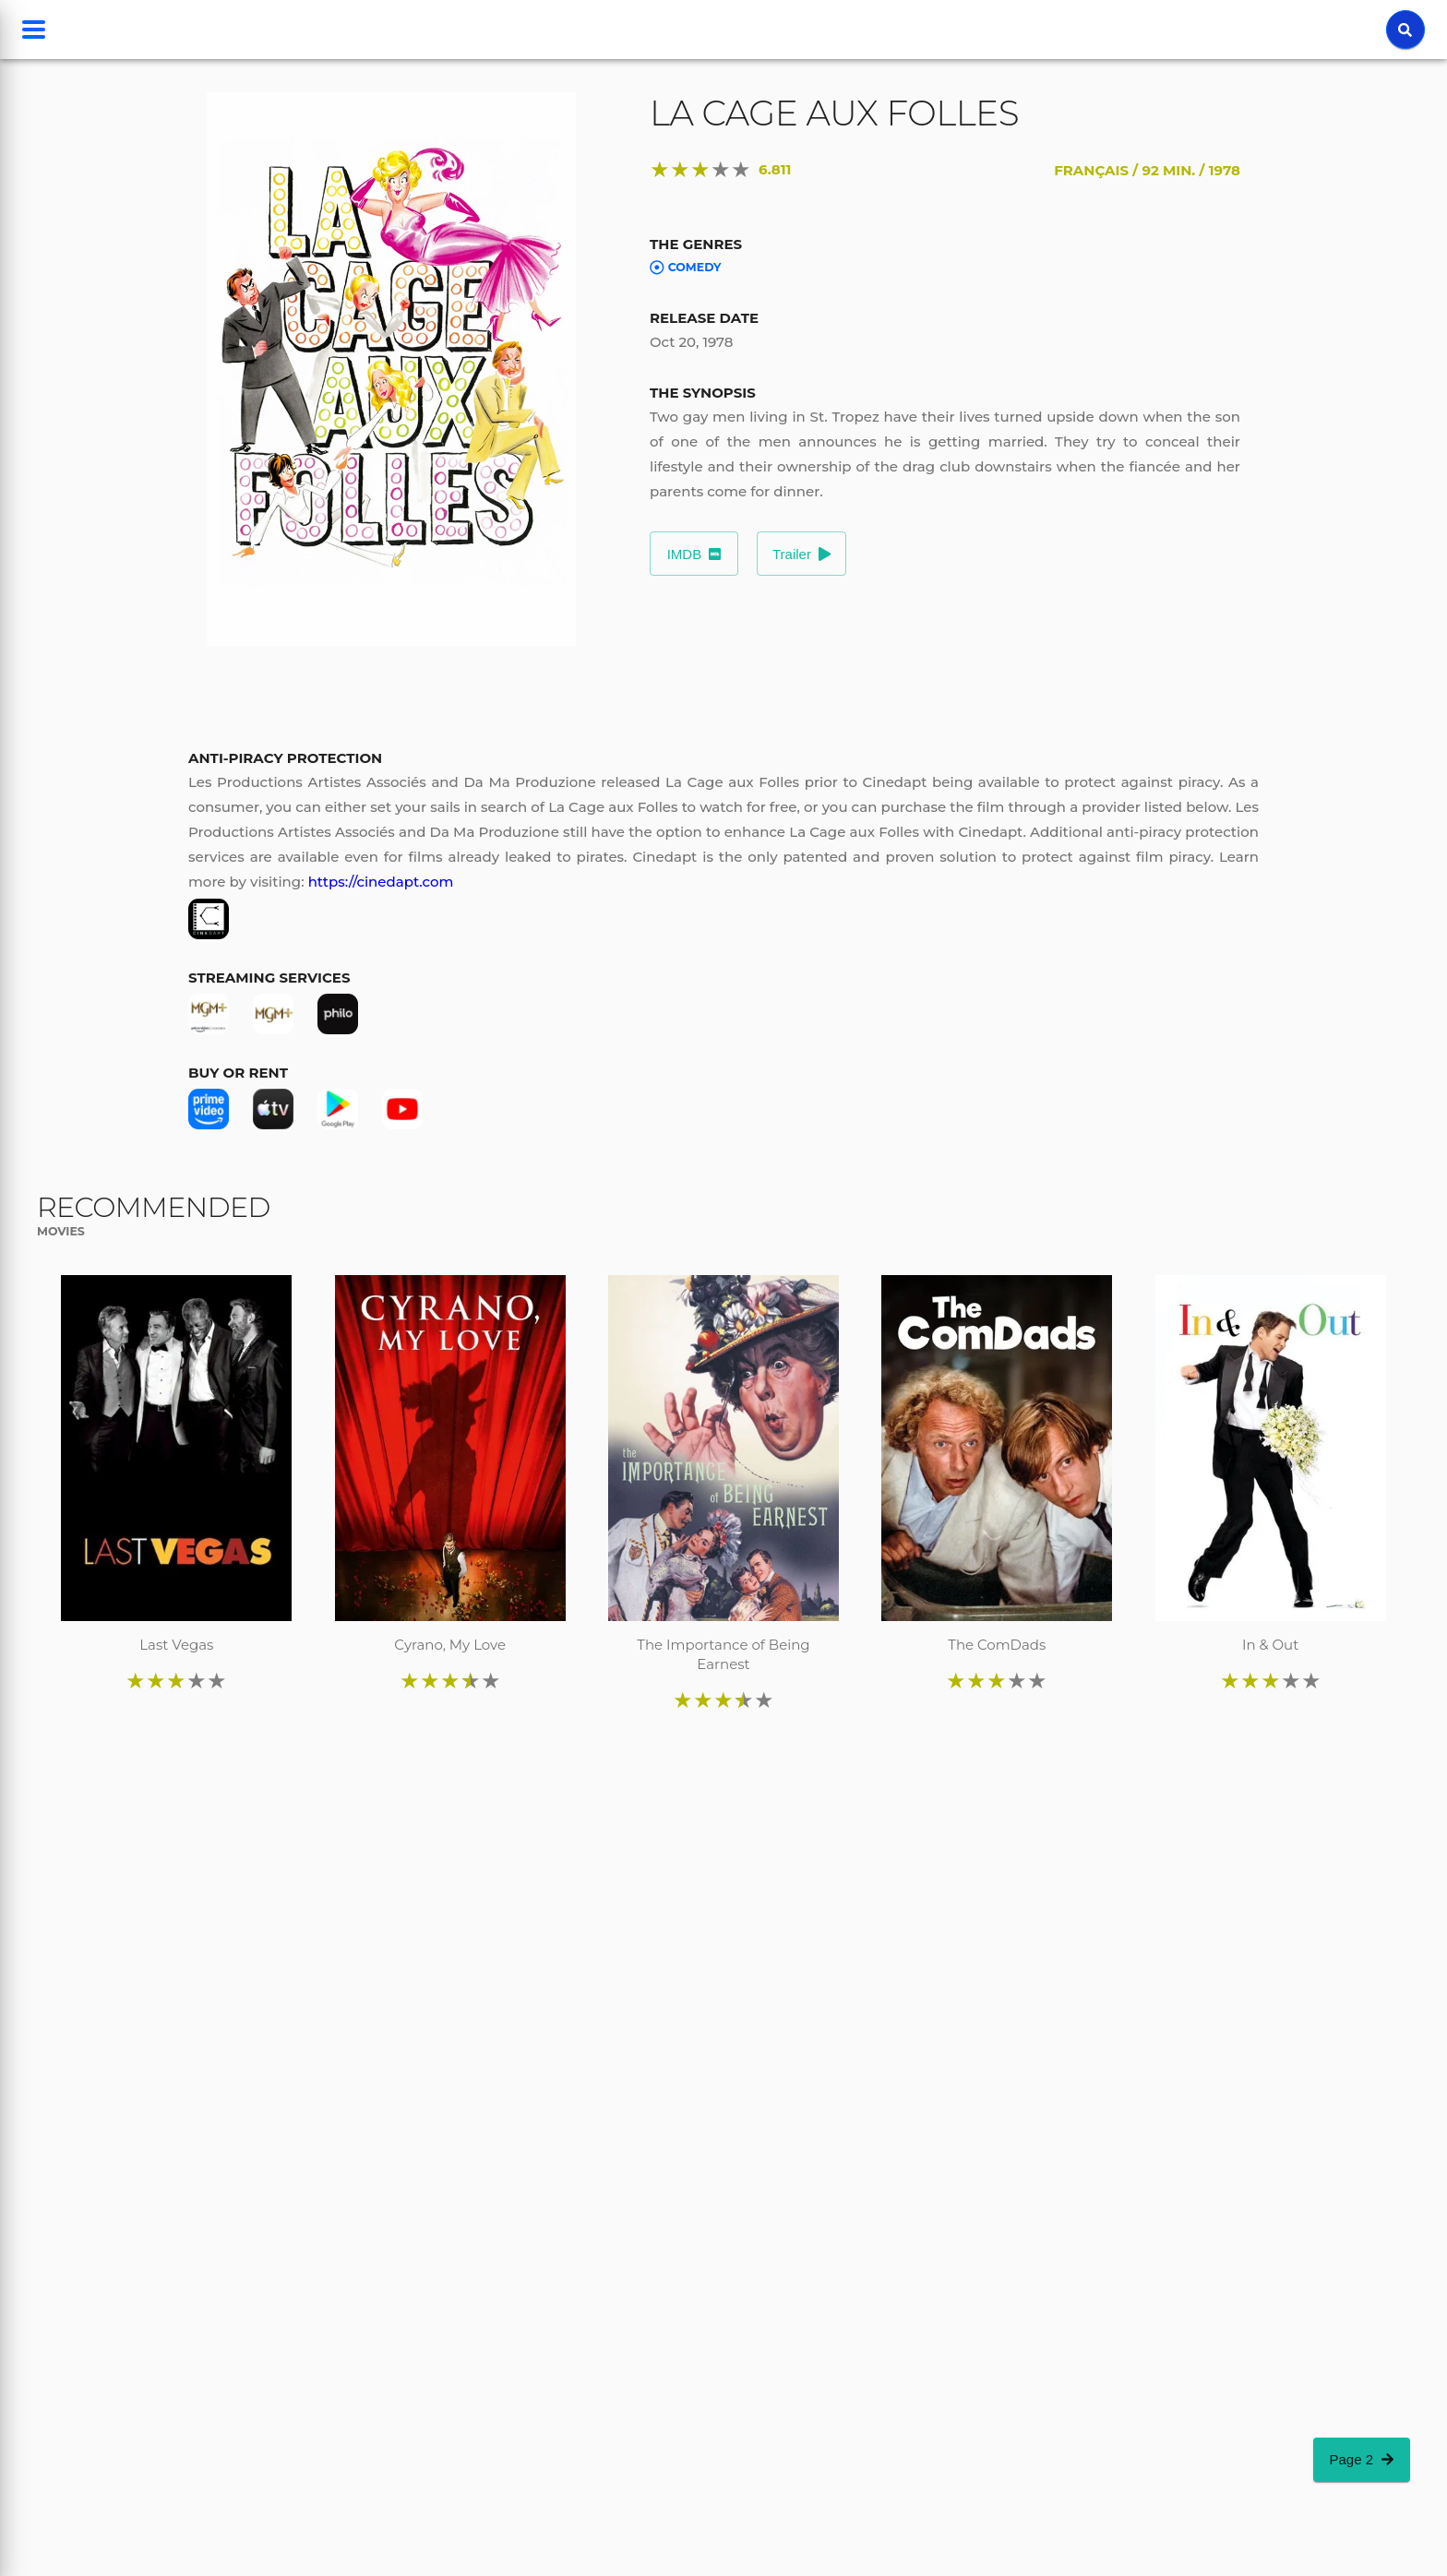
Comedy (686, 267)
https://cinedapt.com (381, 881)
